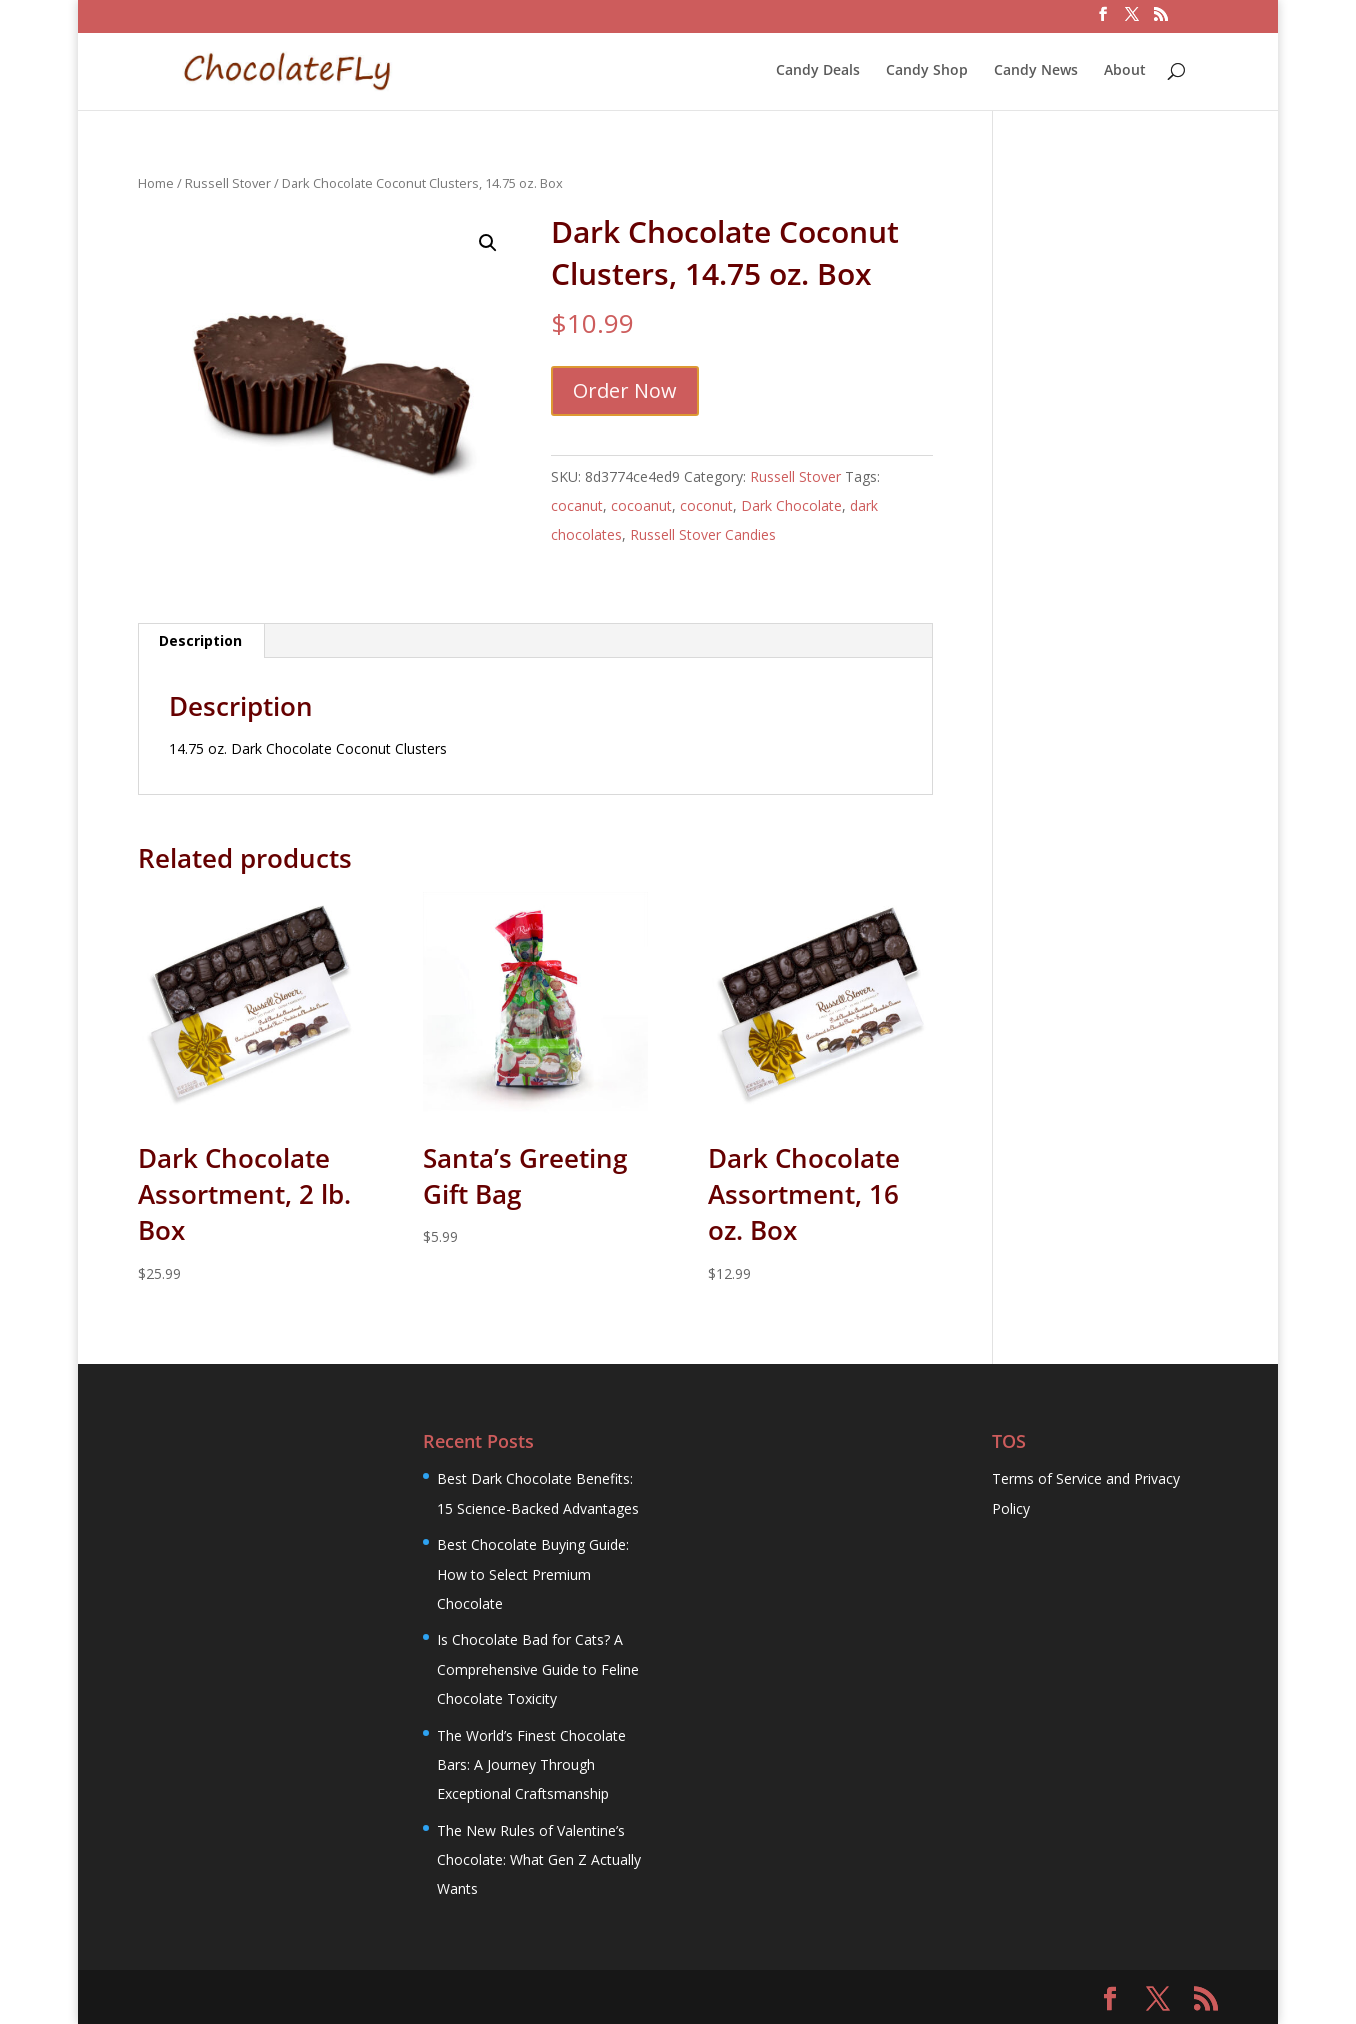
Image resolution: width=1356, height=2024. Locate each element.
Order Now (625, 390)
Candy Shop (927, 71)
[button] (488, 243)
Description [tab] (200, 640)
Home (156, 183)
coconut (706, 505)
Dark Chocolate (791, 505)
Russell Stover (228, 183)
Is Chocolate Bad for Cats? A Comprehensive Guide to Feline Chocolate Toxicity (538, 1669)
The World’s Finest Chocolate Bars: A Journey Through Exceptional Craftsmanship (531, 1765)
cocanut (577, 505)
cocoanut (641, 505)
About (1125, 71)
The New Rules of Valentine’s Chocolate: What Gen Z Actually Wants (539, 1860)
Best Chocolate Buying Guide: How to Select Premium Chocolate (533, 1574)
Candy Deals (818, 71)
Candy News (1036, 71)
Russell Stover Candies (703, 534)
